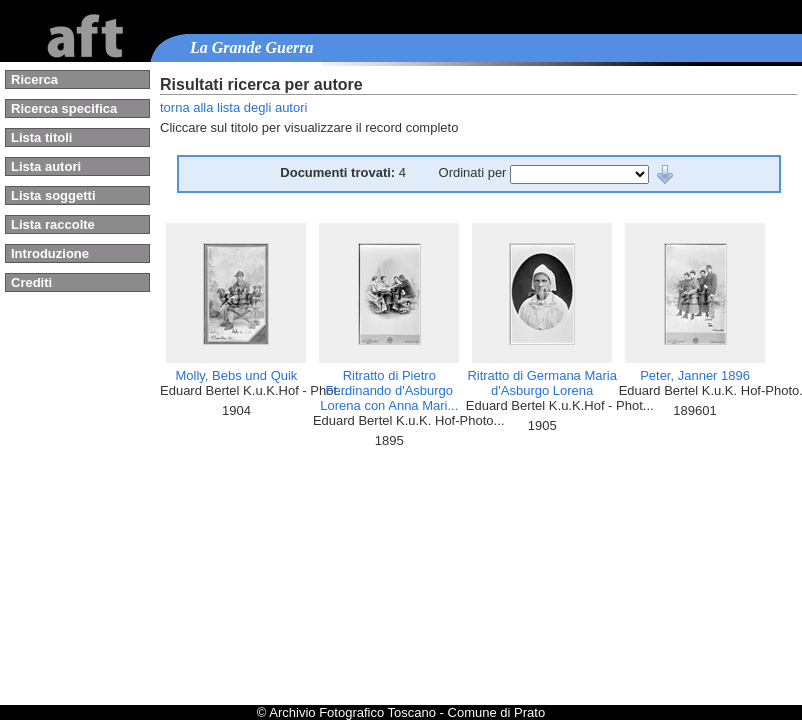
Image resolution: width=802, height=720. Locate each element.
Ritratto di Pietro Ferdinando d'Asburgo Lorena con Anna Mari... (389, 390)
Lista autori (46, 166)
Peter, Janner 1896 (695, 375)
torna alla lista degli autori (233, 107)
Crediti (31, 282)
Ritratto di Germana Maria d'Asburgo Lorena (542, 383)
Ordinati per (475, 172)
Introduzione (50, 253)
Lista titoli (41, 137)
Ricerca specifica (64, 108)
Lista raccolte (53, 224)
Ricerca (34, 79)
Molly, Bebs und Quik (237, 375)
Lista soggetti (53, 195)
